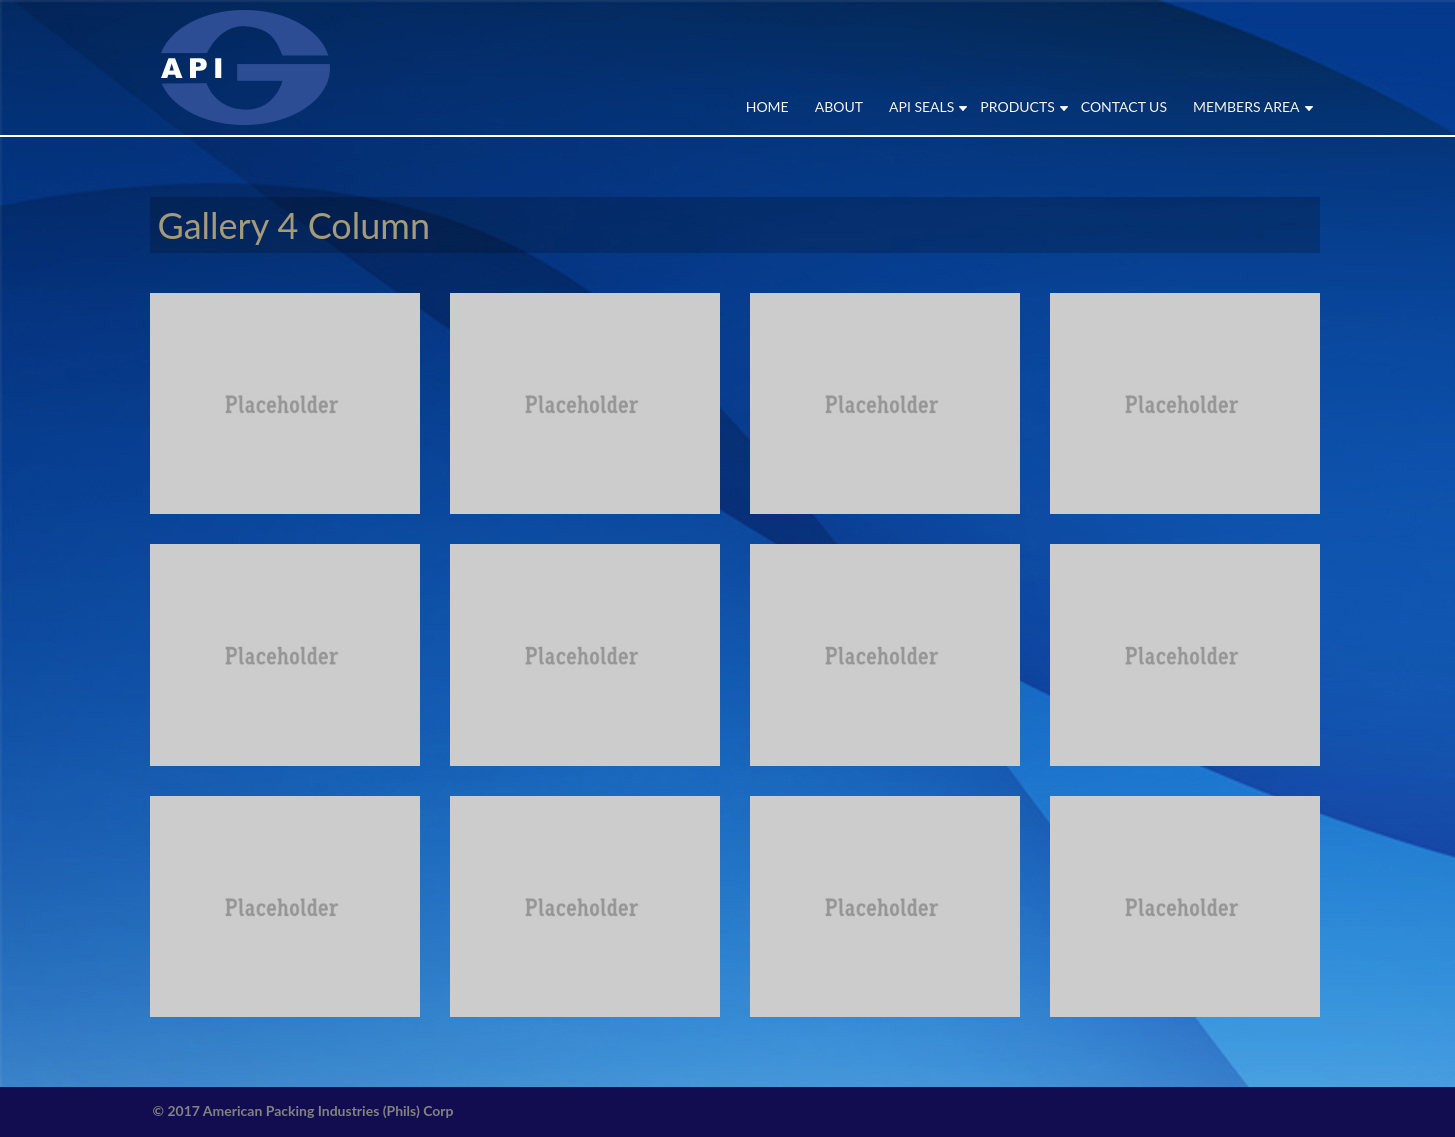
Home (767, 106)
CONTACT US (1124, 106)
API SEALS (921, 106)
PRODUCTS (1017, 106)
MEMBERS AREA (1246, 106)
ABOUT (839, 106)
